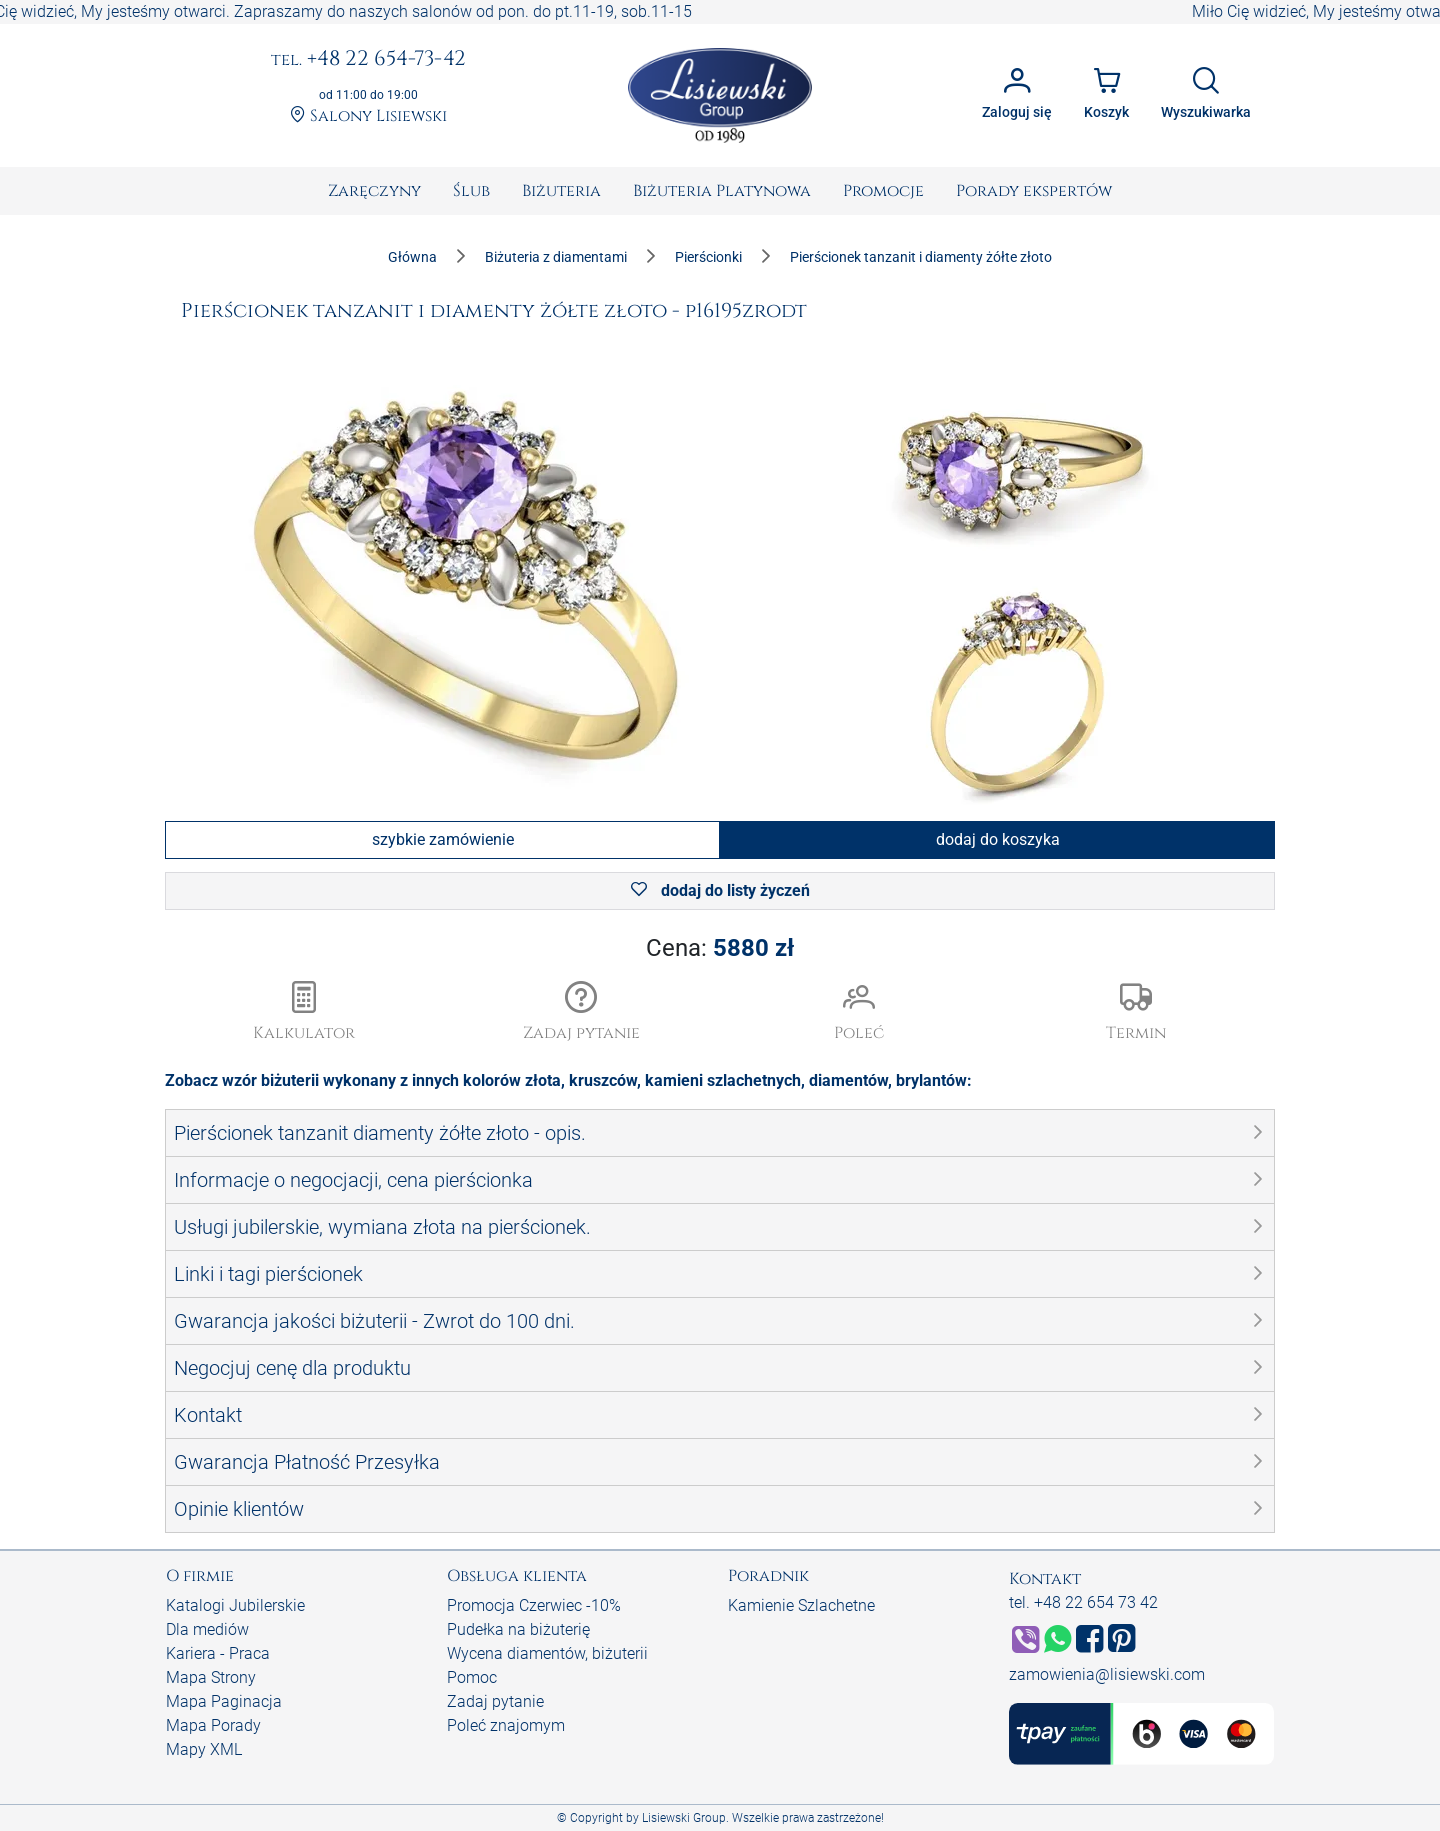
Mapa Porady (213, 1725)
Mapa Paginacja (224, 1701)
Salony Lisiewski (368, 116)
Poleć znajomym (506, 1725)
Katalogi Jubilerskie (235, 1605)
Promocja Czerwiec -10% (534, 1605)
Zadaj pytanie (495, 1701)
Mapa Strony (211, 1677)
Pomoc (472, 1677)
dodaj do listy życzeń (720, 890)
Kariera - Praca (218, 1653)
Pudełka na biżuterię (518, 1629)
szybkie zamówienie (443, 839)
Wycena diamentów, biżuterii (547, 1653)
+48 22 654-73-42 (368, 60)
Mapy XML (204, 1749)
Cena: (720, 948)
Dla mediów (207, 1629)
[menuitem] (374, 191)
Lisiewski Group (684, 1818)
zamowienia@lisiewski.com (1107, 1674)
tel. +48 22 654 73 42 (1083, 1602)
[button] (582, 1013)
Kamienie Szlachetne (801, 1605)
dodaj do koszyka (998, 839)
